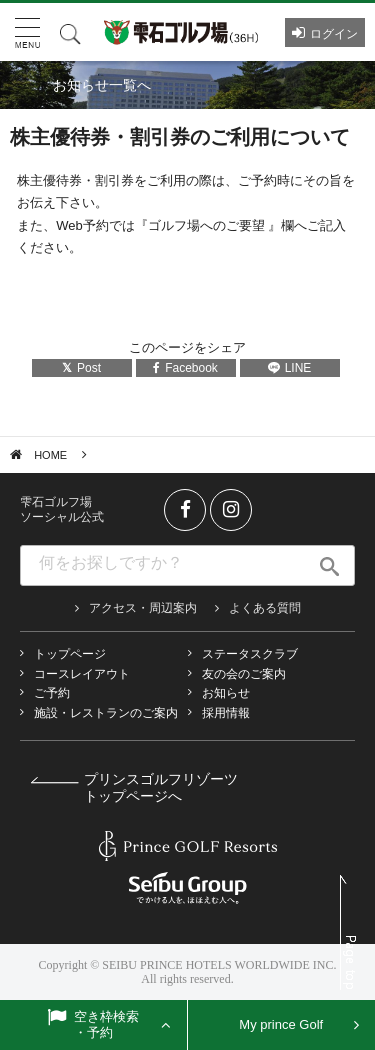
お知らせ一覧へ (102, 85)
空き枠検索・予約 (107, 1024)
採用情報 (226, 713)
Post (81, 368)
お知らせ (226, 693)
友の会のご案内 (244, 674)
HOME (50, 455)
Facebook (185, 368)
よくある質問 (265, 608)
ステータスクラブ (250, 654)
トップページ (70, 654)
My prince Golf (281, 1024)
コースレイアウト (82, 674)
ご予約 (52, 693)
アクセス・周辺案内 (143, 608)
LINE (290, 368)
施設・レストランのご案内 (106, 713)
